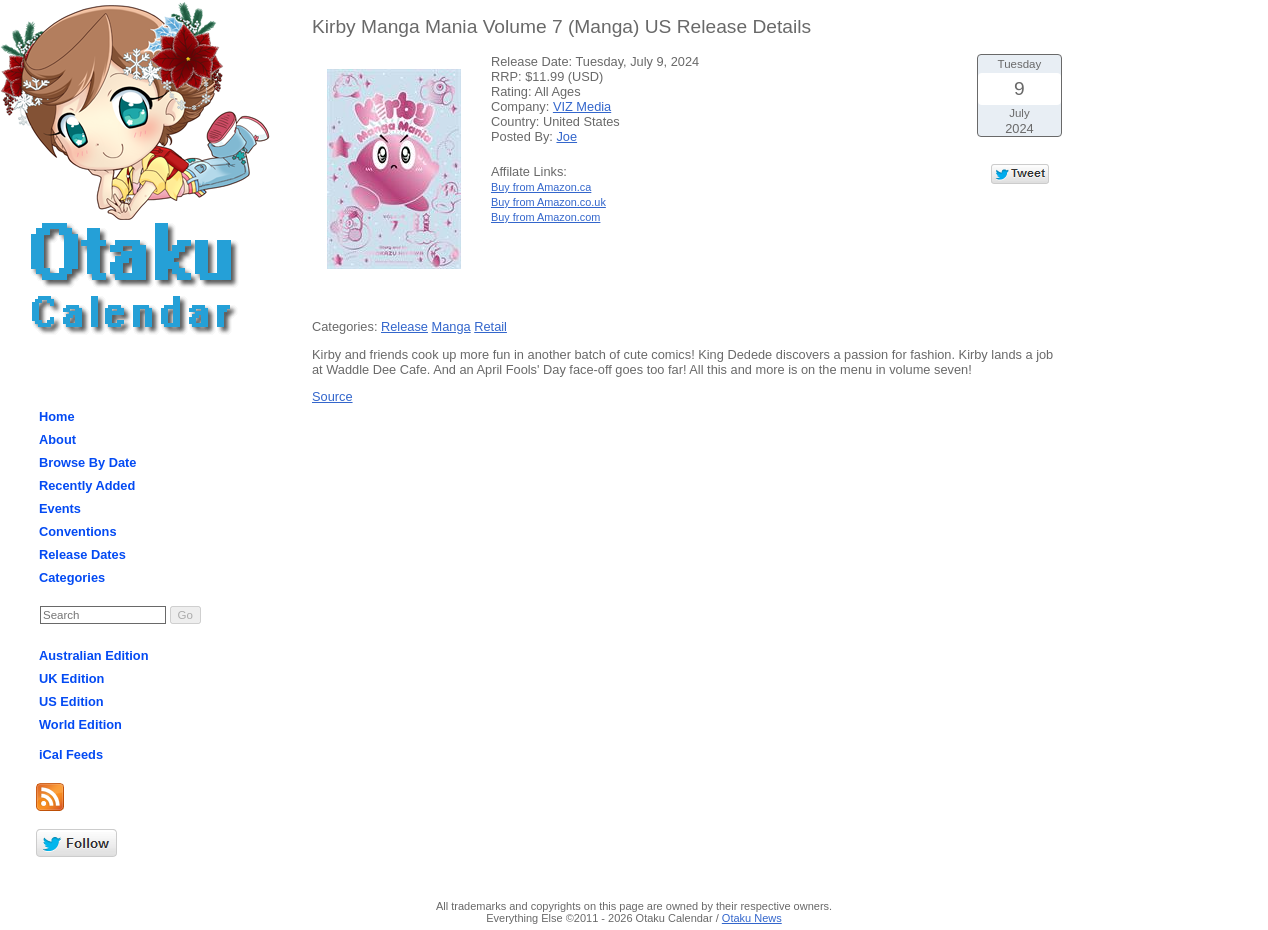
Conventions (78, 531)
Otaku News (752, 918)
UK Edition (71, 678)
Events (60, 508)
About (57, 439)
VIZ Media (582, 106)
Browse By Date (87, 462)
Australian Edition (94, 655)
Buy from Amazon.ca (541, 187)
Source (332, 396)
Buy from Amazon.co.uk (548, 202)
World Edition (80, 724)
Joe (566, 136)
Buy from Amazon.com (545, 217)
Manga (451, 326)
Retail (490, 326)
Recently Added (87, 485)
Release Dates (82, 554)
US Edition (71, 701)
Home (57, 416)
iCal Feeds (71, 754)
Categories (72, 577)
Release (404, 326)
